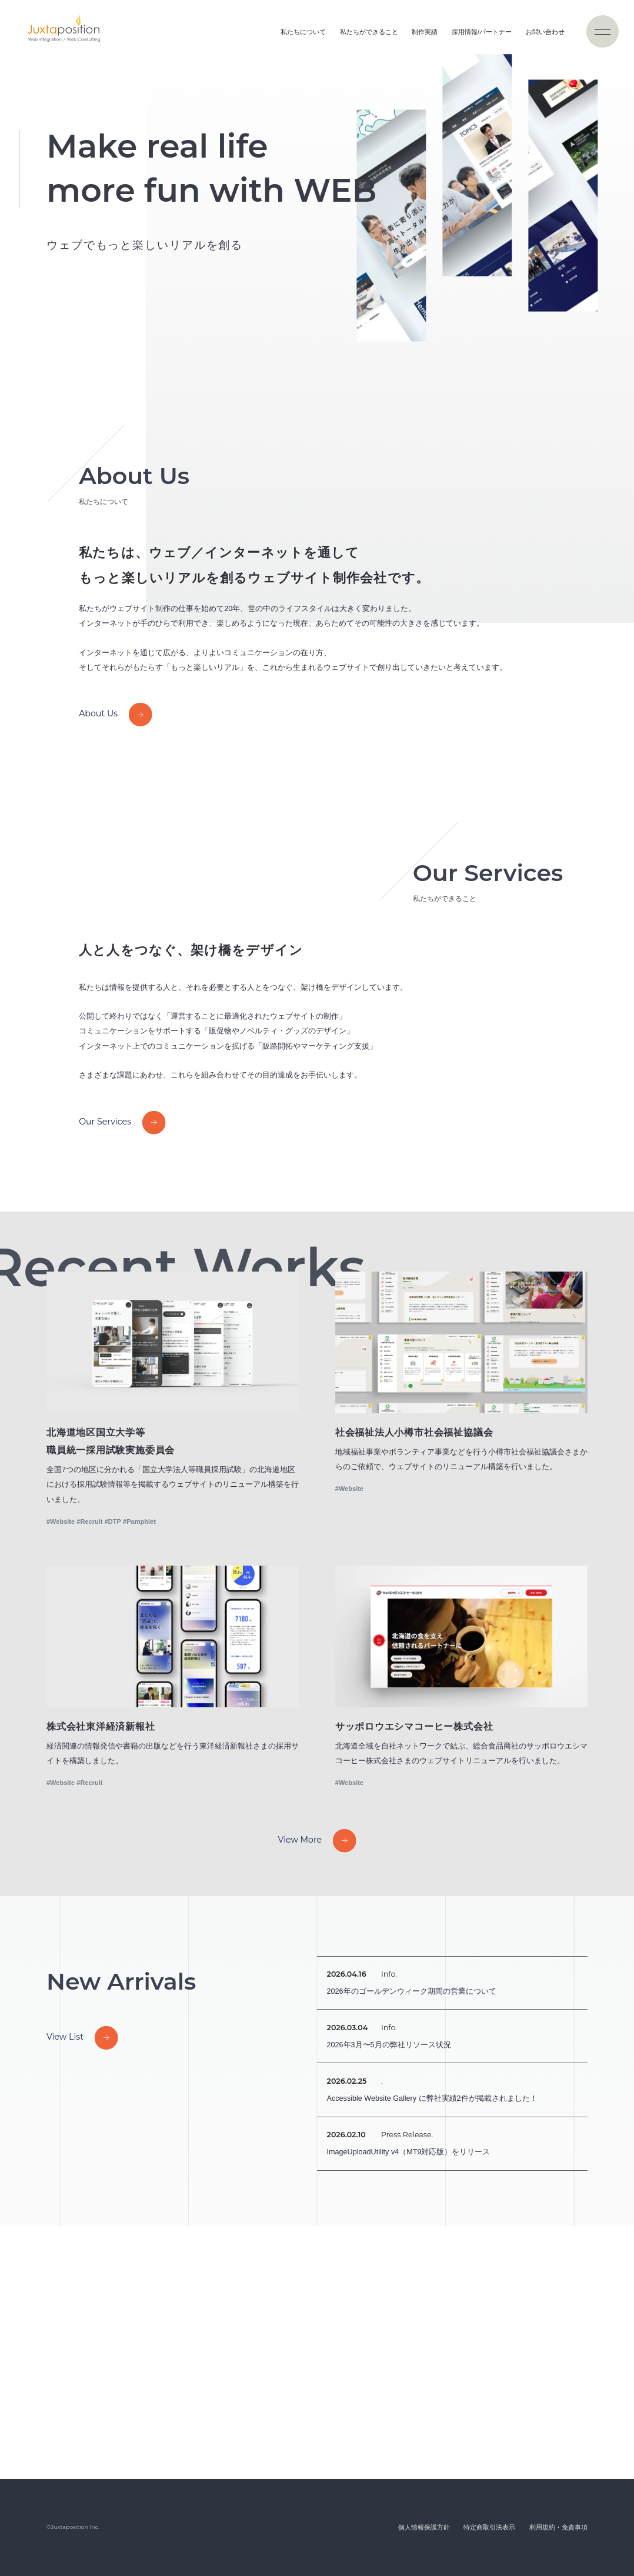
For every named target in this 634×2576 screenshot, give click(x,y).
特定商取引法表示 (489, 2527)
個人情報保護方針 (424, 2527)
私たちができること (369, 31)
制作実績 (425, 31)
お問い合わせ (545, 31)
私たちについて (303, 31)
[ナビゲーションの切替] (602, 31)
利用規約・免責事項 (558, 2527)
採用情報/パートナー (482, 31)
